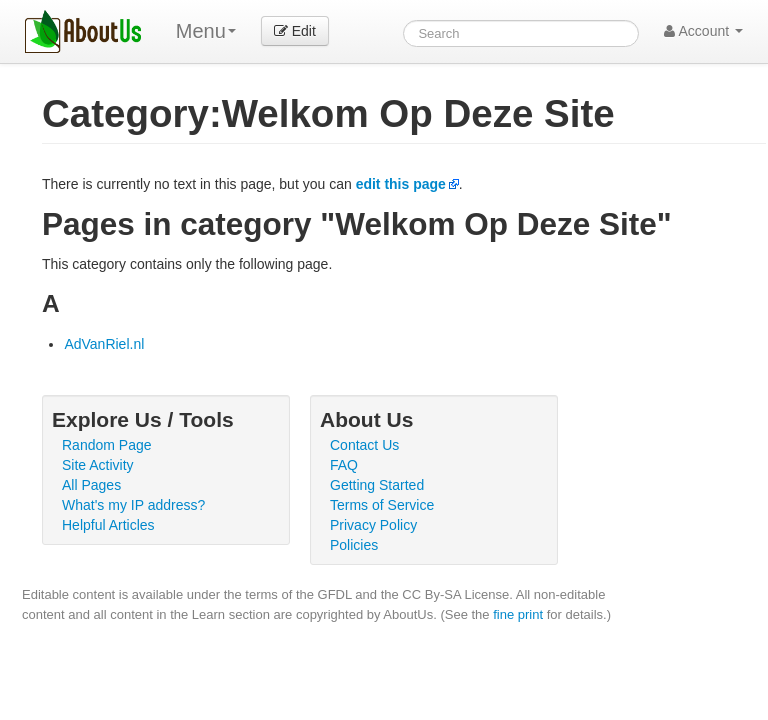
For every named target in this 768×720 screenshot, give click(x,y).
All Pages (91, 485)
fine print (518, 614)
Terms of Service (382, 505)
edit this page (401, 184)
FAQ (344, 465)
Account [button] (703, 31)
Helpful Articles (108, 525)
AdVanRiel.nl (104, 344)
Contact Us (364, 445)
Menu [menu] (206, 31)
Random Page (107, 445)
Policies (354, 545)
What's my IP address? (133, 505)
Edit (295, 31)
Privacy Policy (373, 525)
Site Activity (98, 465)
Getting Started (377, 485)
